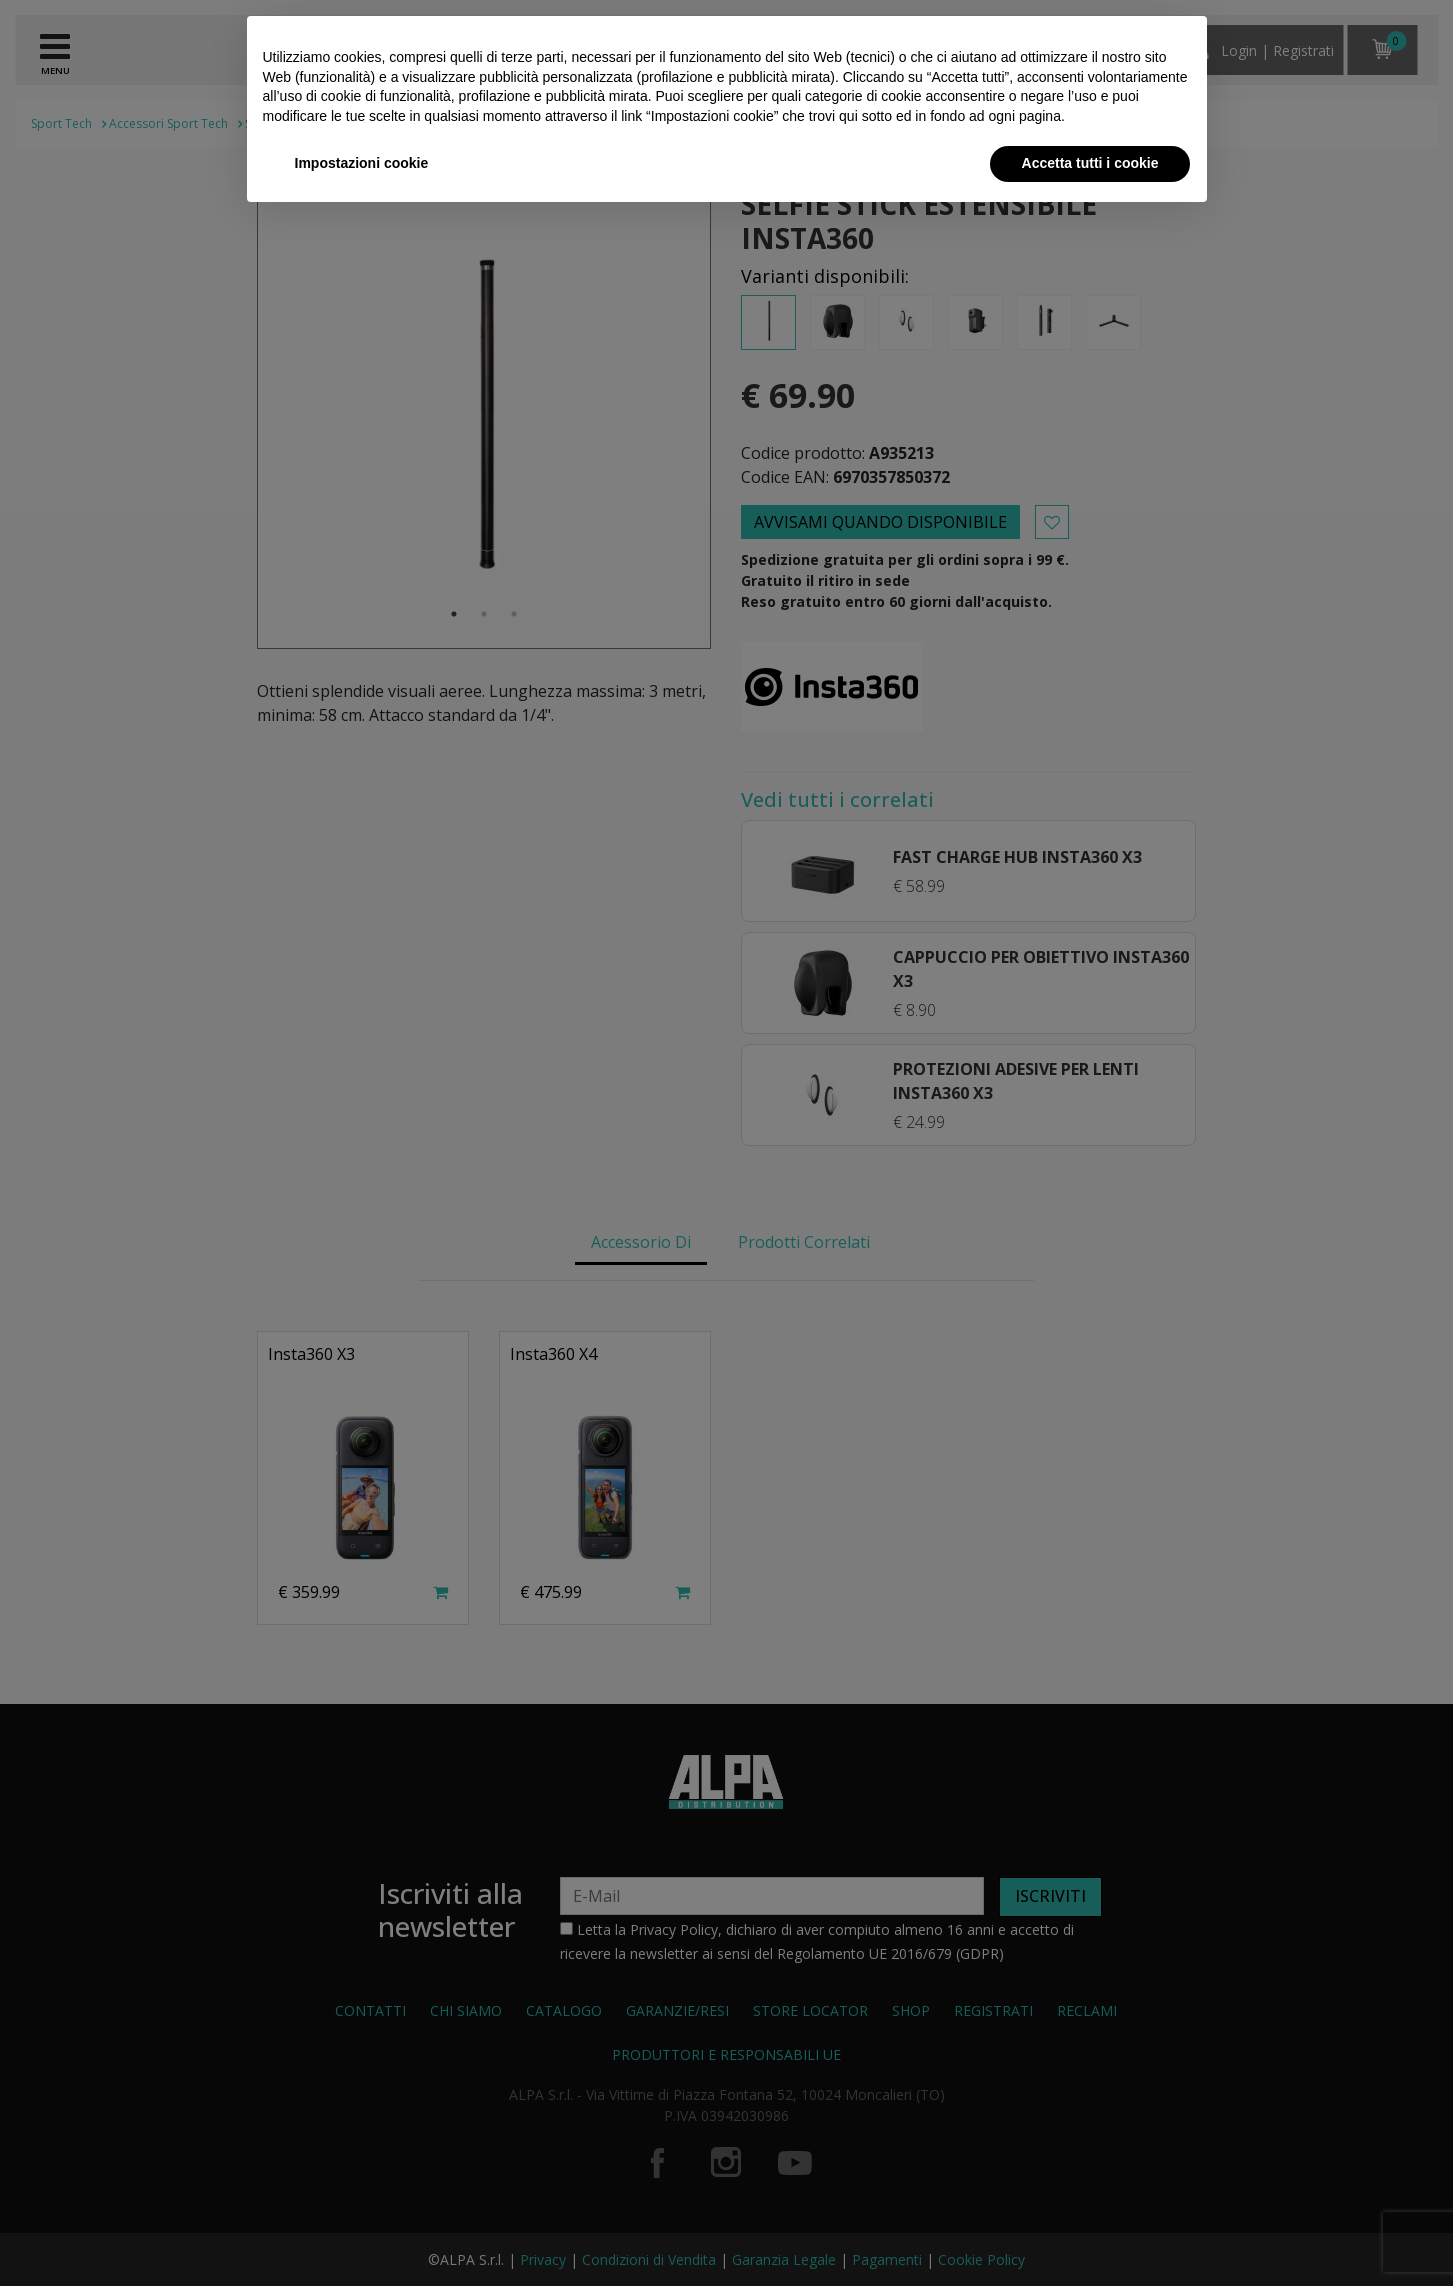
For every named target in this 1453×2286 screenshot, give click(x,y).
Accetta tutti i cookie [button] (1090, 163)
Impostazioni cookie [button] (362, 163)
